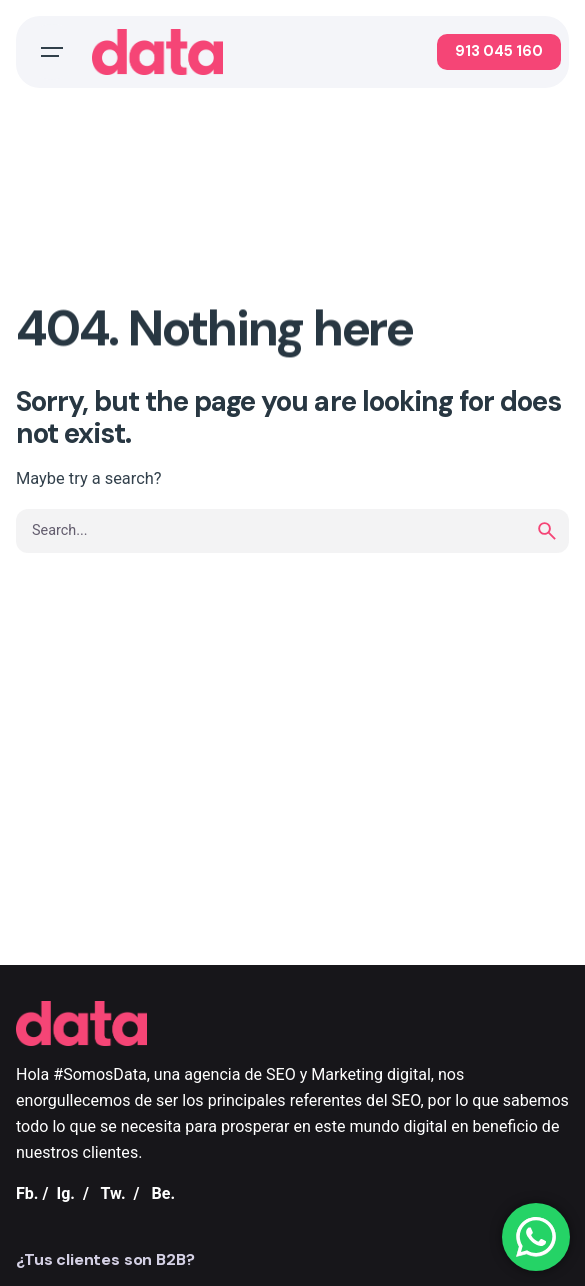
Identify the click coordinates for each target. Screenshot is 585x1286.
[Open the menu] (52, 52)
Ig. (65, 1193)
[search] (547, 531)
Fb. (27, 1193)
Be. (163, 1193)
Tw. (113, 1193)
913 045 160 (499, 51)
